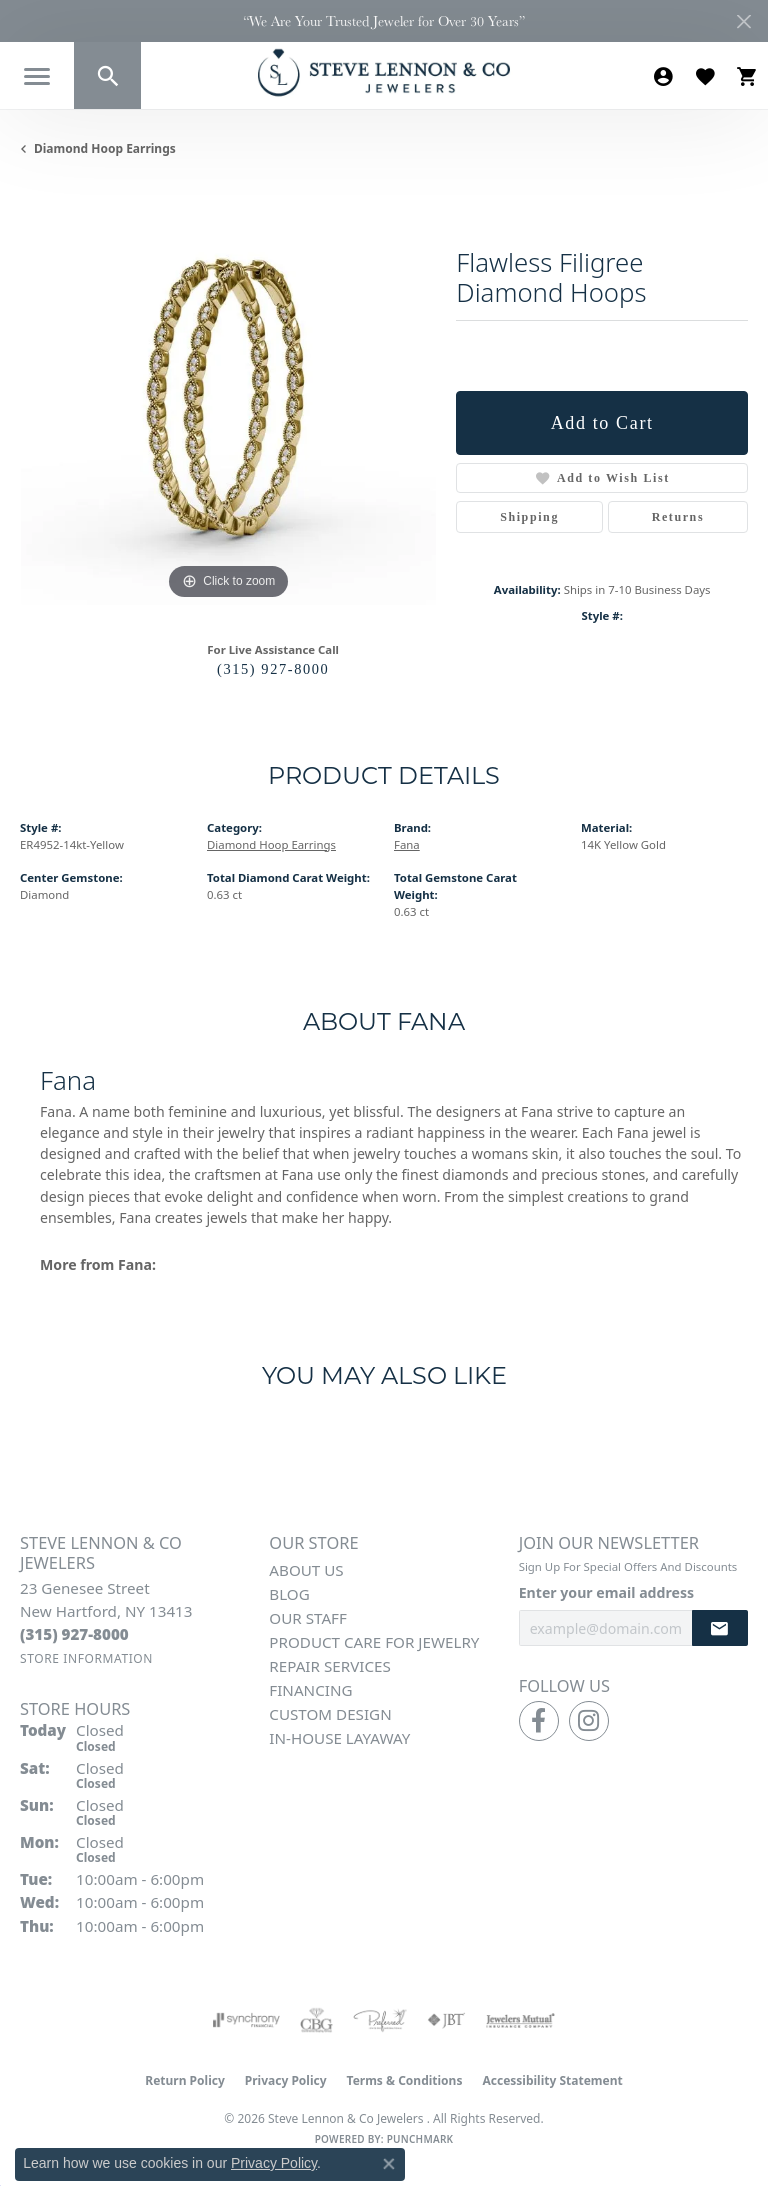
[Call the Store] (74, 1634)
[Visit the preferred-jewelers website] (380, 2020)
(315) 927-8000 (273, 669)
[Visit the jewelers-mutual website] (520, 2020)
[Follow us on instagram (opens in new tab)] (589, 1721)
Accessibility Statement (552, 2080)
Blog (289, 1594)
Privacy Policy (286, 2080)
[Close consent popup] (389, 2164)
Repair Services (329, 1666)
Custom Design (330, 1714)
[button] (107, 75)
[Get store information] (86, 1658)
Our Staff (308, 1618)
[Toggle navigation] (37, 76)
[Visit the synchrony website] (246, 2020)
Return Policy (185, 2080)
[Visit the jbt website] (446, 2020)
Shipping (529, 517)
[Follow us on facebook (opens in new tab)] (539, 1721)
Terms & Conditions (405, 2080)
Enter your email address (606, 1592)
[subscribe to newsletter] (720, 1628)
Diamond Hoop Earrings (105, 148)
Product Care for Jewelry (374, 1642)
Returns (678, 517)
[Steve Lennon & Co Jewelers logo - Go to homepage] (384, 72)
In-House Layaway (339, 1738)
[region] (228, 396)
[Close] (743, 21)
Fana (407, 844)
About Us (306, 1570)
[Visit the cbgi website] (317, 2020)
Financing (310, 1690)
